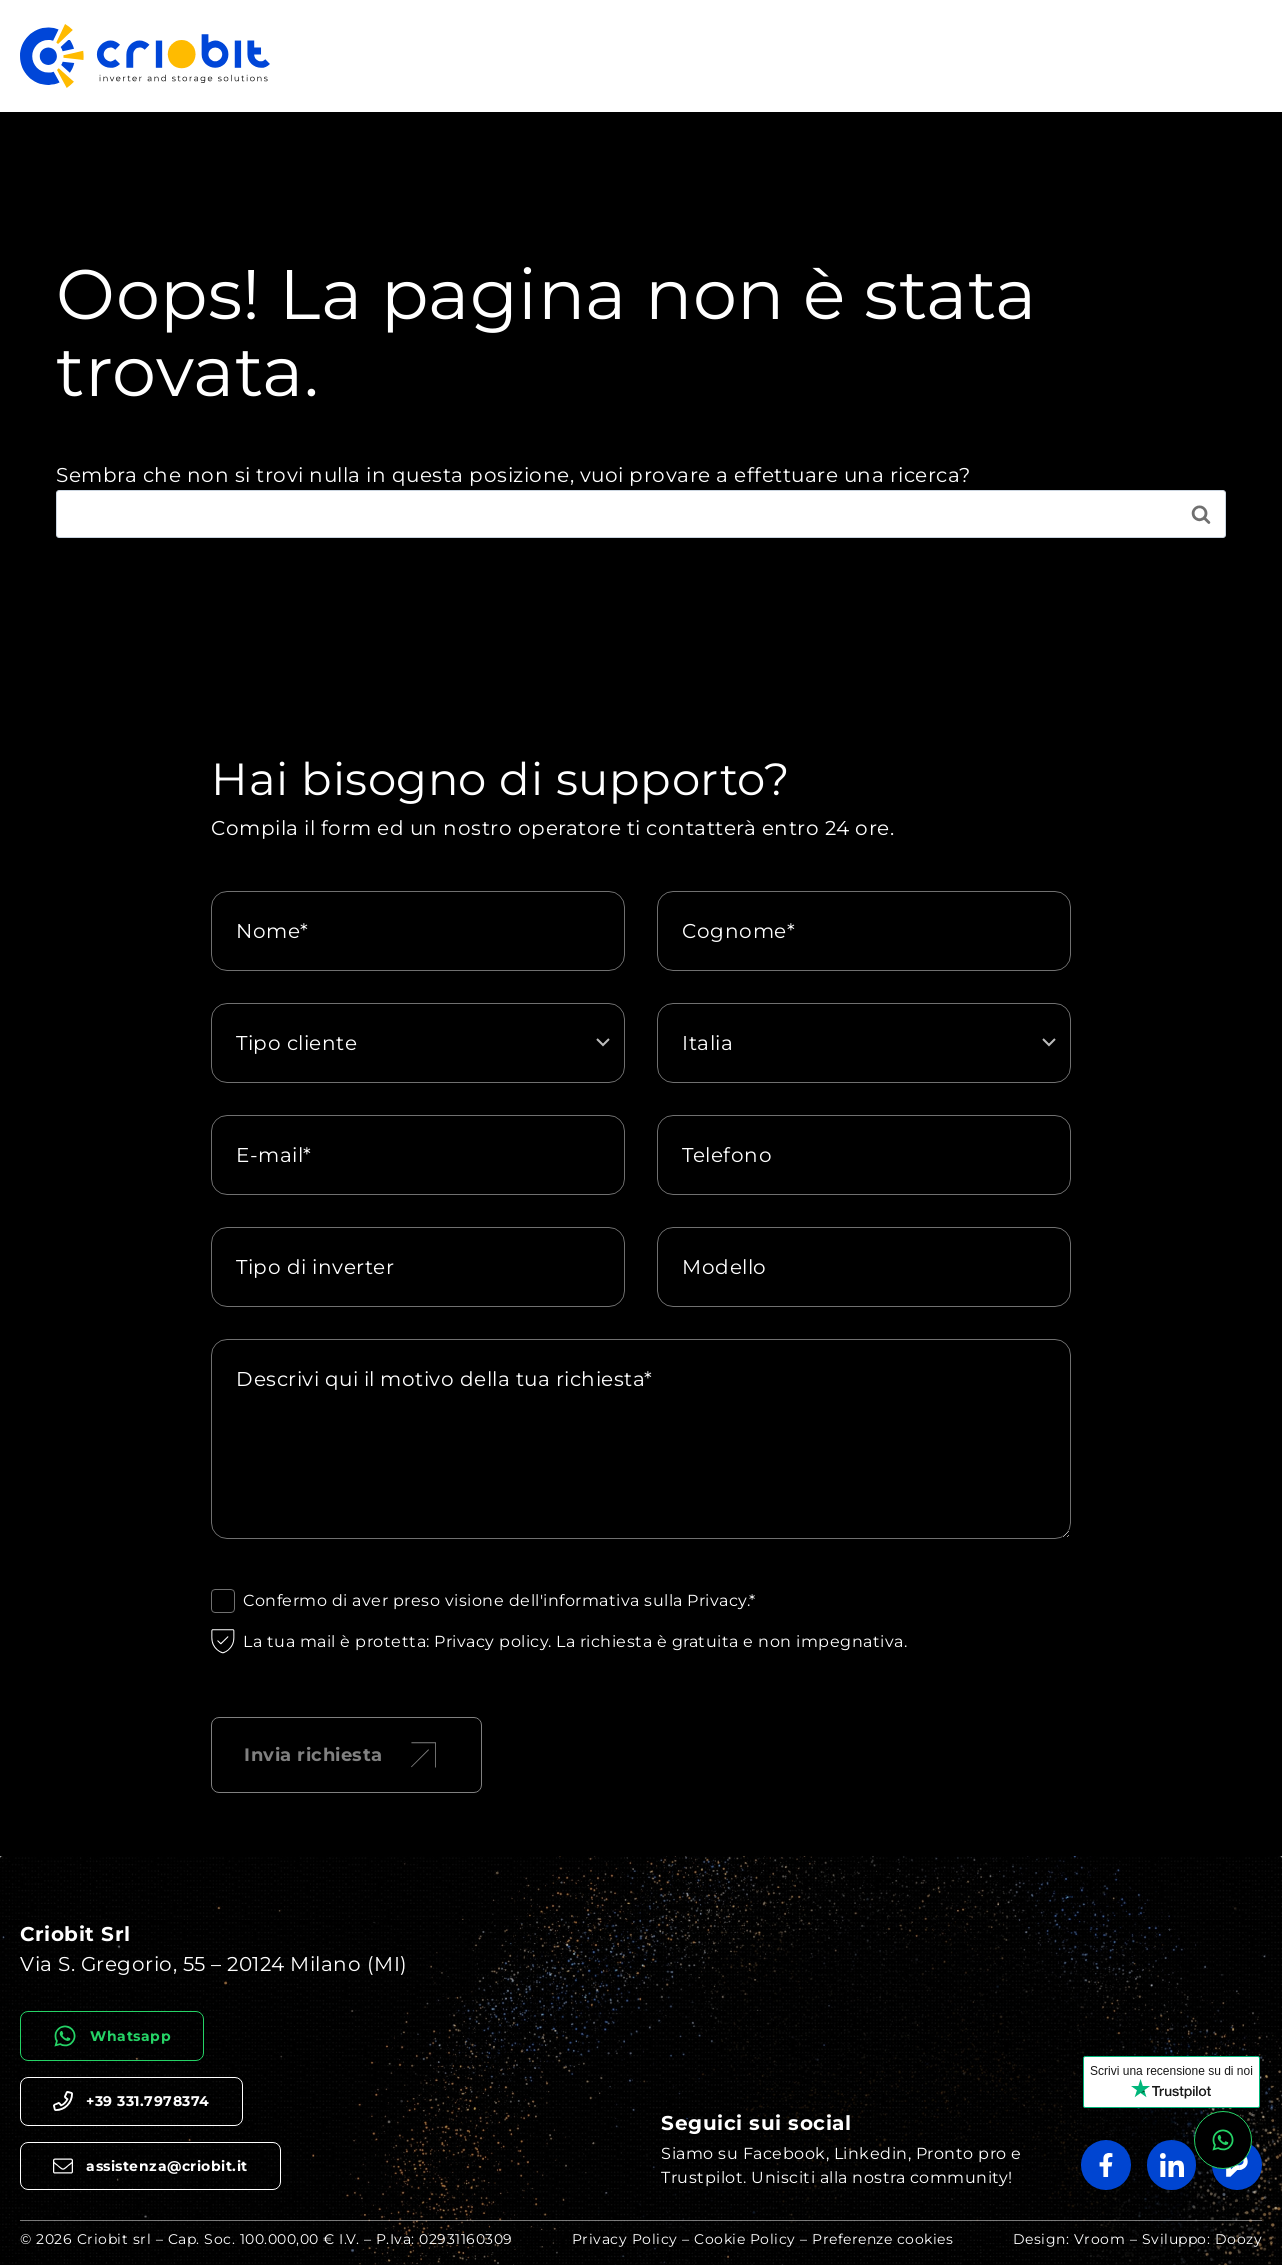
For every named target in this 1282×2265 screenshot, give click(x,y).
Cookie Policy (745, 2239)
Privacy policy (491, 1641)
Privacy (717, 1600)
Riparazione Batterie (850, 55)
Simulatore (1005, 55)
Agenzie (1216, 55)
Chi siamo (1116, 55)
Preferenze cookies (882, 2239)
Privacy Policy (625, 2239)
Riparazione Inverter (656, 55)
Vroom (1100, 2239)
